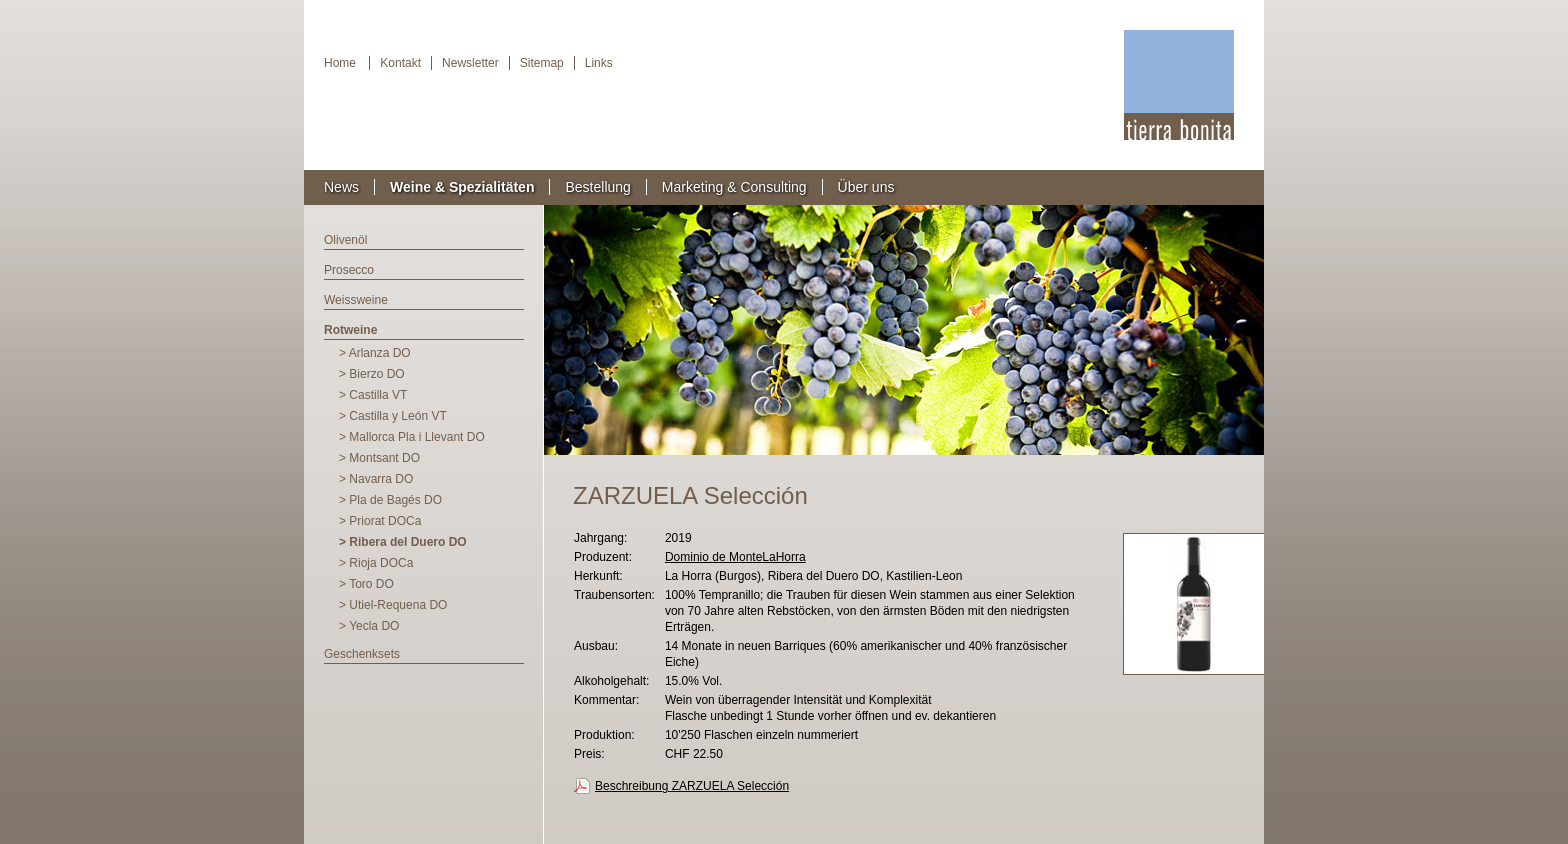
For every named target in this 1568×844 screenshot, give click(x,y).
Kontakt (400, 63)
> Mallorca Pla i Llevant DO (412, 437)
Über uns (866, 187)
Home (340, 63)
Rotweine (350, 330)
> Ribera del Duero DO (403, 542)
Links (599, 63)
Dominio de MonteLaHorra (735, 557)
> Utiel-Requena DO (393, 605)
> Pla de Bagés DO (390, 500)
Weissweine (356, 300)
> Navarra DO (376, 479)
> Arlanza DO (375, 353)
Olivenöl (345, 240)
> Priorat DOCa (380, 521)
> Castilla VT (373, 395)
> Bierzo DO (372, 374)
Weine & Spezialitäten (462, 187)
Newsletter (470, 63)
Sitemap (542, 63)
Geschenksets (362, 654)
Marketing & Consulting (734, 187)
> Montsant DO (379, 458)
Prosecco (349, 270)
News (341, 187)
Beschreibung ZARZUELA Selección (692, 786)
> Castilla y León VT (393, 416)
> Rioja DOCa (376, 563)
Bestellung (597, 187)
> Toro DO (366, 584)
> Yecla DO (369, 626)
